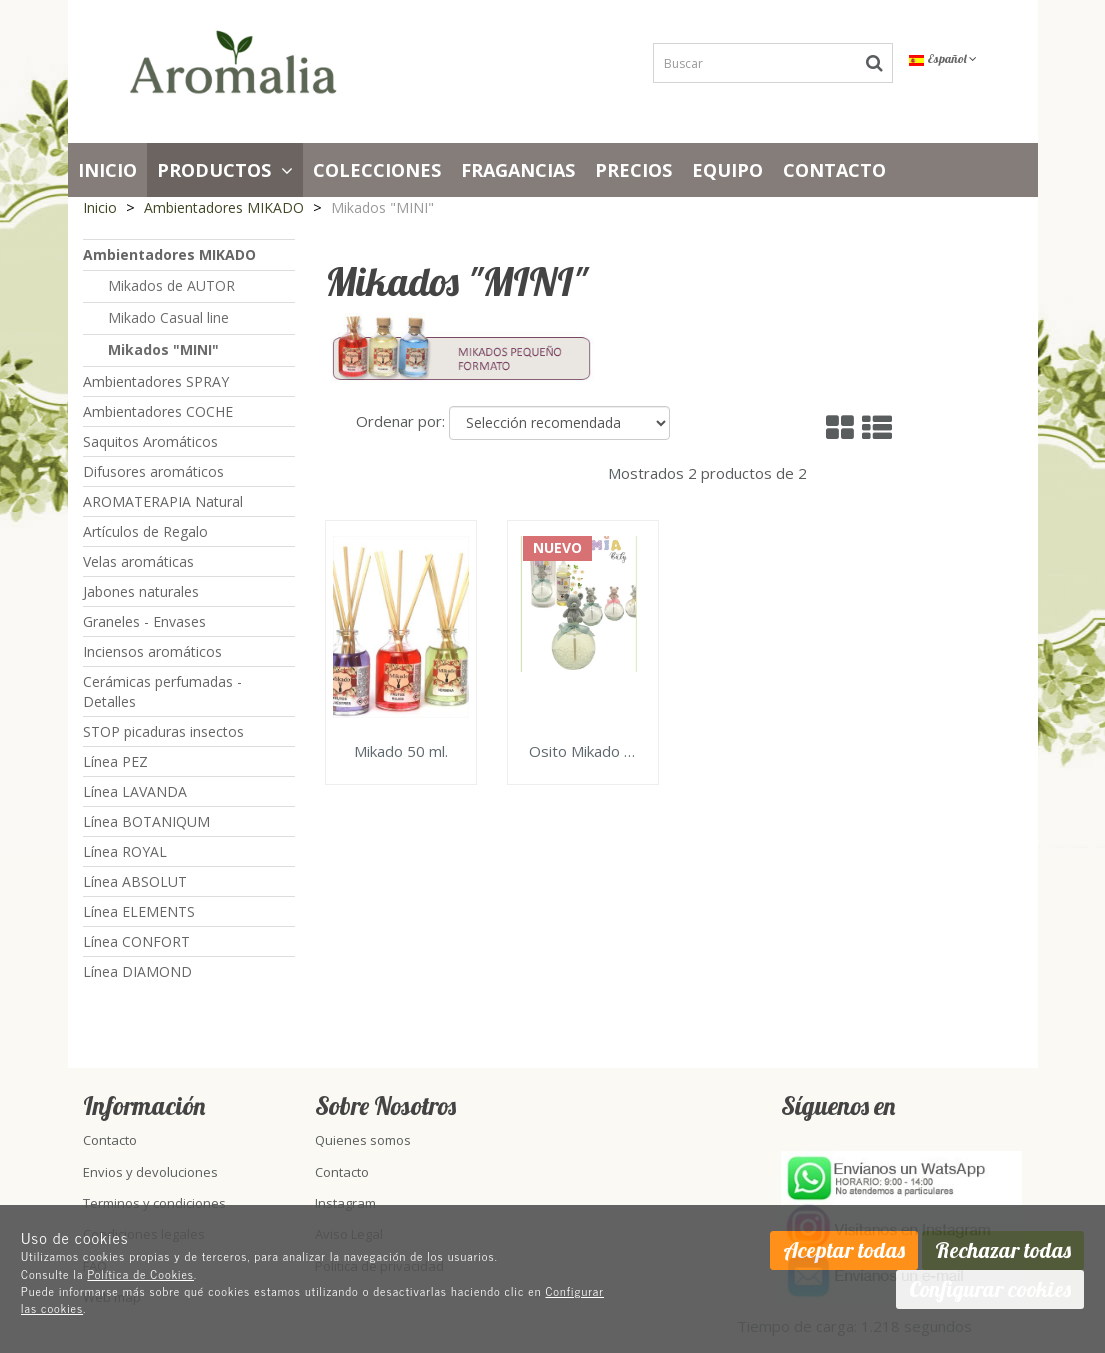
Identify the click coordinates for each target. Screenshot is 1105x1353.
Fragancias (518, 170)
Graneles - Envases (144, 621)
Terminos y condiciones (154, 1203)
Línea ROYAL (125, 851)
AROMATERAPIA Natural (163, 501)
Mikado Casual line (168, 317)
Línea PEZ (115, 761)
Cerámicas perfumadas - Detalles (162, 691)
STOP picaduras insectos (163, 731)
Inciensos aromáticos (152, 651)
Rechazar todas (1003, 1250)
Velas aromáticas (138, 561)
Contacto (834, 170)
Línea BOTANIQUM (146, 821)
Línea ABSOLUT (135, 881)
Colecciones (377, 170)
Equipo (727, 170)
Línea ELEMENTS (139, 911)
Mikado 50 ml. (401, 752)
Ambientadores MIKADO (169, 254)
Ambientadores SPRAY (156, 381)
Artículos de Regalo (145, 531)
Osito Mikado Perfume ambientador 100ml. (583, 752)
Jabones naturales (141, 591)
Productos (225, 170)
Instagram (345, 1203)
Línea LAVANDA (135, 791)
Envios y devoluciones (150, 1172)
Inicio (107, 170)
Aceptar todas (844, 1250)
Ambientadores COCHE (158, 411)
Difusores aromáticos (153, 471)
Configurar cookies (990, 1289)
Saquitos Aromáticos (150, 441)
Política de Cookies (140, 1274)
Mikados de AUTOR (171, 285)
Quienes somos (363, 1140)
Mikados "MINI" (163, 349)
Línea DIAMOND (137, 971)
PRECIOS (633, 170)
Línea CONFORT (136, 941)
